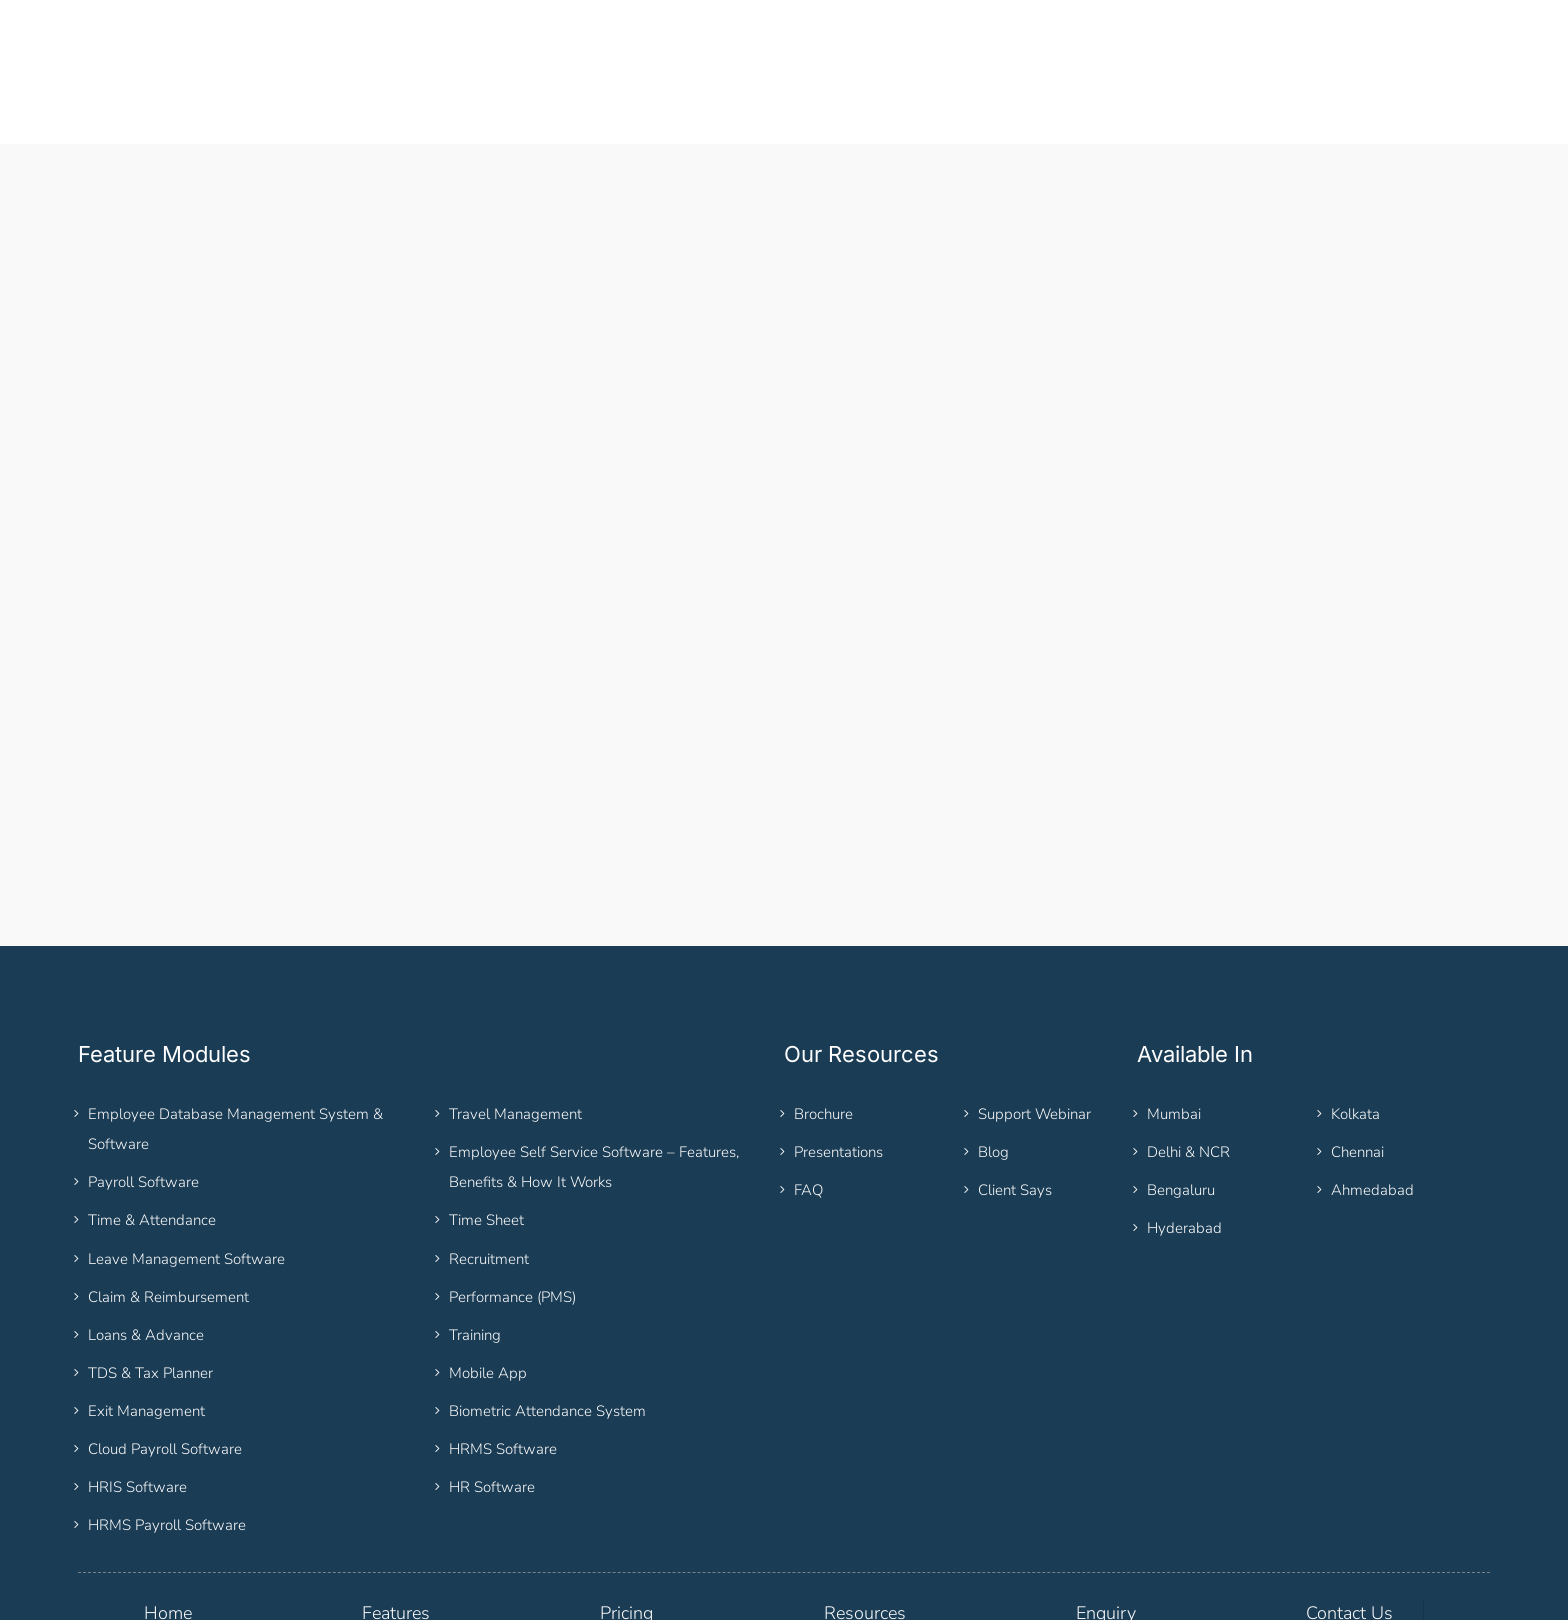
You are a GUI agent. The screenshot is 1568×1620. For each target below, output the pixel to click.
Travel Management (515, 1021)
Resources (865, 1520)
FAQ (808, 1097)
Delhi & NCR (1188, 1059)
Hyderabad (1184, 1135)
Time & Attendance (152, 1128)
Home (168, 1520)
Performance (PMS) (512, 1204)
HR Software (492, 1394)
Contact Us (1349, 1520)
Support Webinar (1034, 1021)
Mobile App (488, 1280)
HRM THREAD (203, 1595)
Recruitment (489, 1166)
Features (396, 1520)
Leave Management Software (186, 1166)
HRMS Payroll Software (167, 1432)
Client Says (1015, 1097)
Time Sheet (486, 1128)
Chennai (1357, 1059)
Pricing (626, 1520)
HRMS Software (503, 1356)
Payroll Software (143, 1089)
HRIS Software (137, 1394)
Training (475, 1242)
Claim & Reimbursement (168, 1204)
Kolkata (1355, 1021)
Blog (993, 1059)
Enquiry (1106, 1520)
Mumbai (1174, 1021)
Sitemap (485, 1595)
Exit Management (146, 1318)
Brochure (823, 1021)
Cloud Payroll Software (165, 1356)
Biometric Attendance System (547, 1318)
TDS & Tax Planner (150, 1280)
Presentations (838, 1059)
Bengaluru (1181, 1097)
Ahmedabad (1372, 1097)
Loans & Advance (146, 1242)
